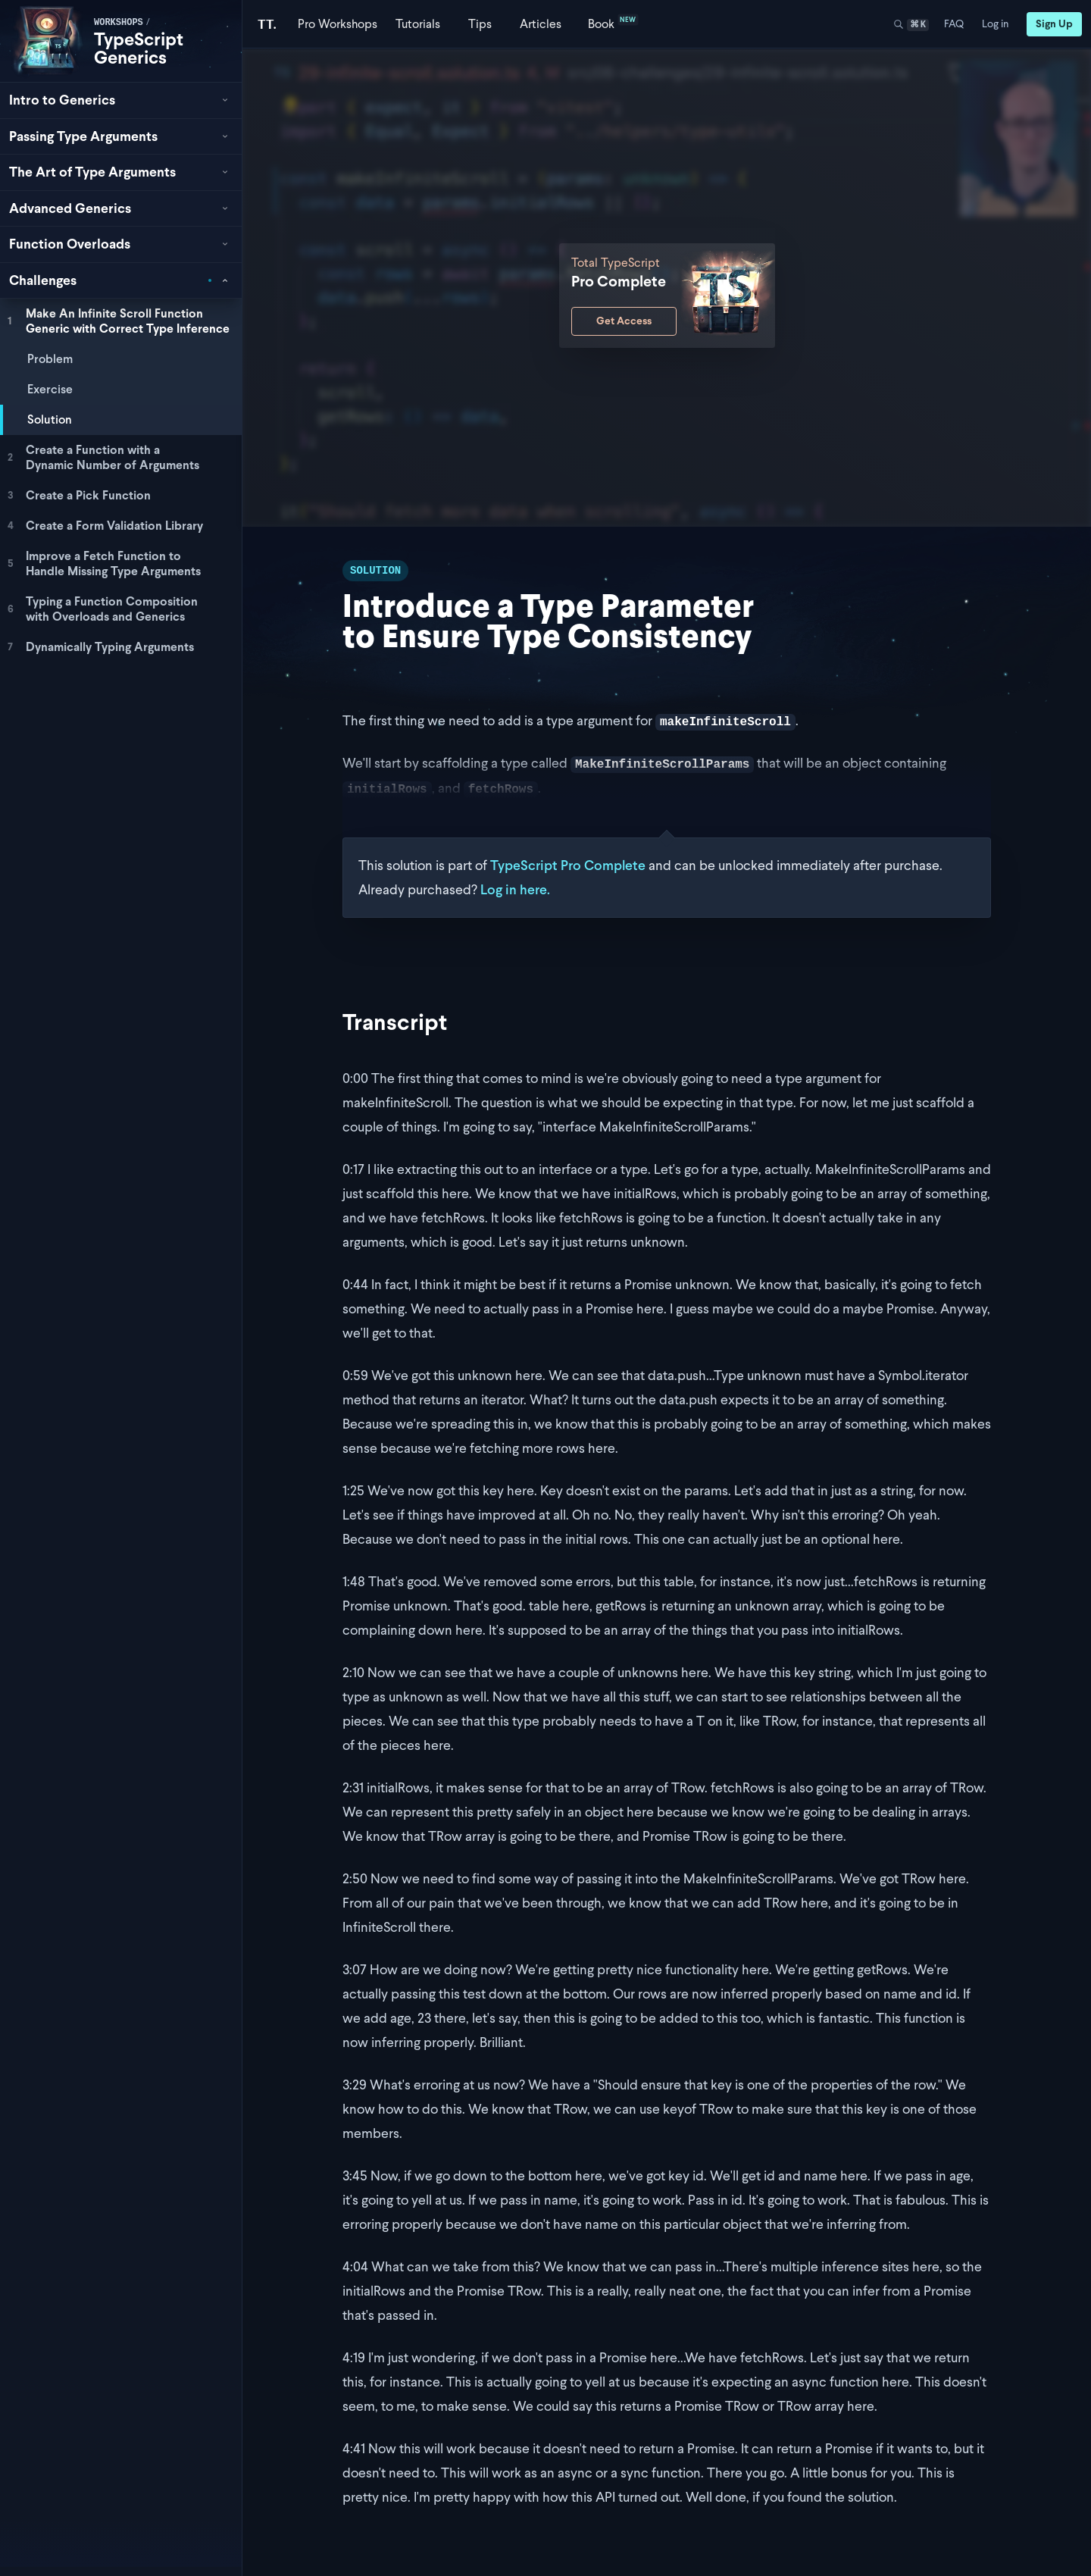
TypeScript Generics (138, 48)
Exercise (50, 389)
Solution (49, 419)
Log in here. (515, 889)
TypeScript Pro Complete (568, 865)
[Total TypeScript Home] (267, 24)
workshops (118, 22)
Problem (50, 359)
